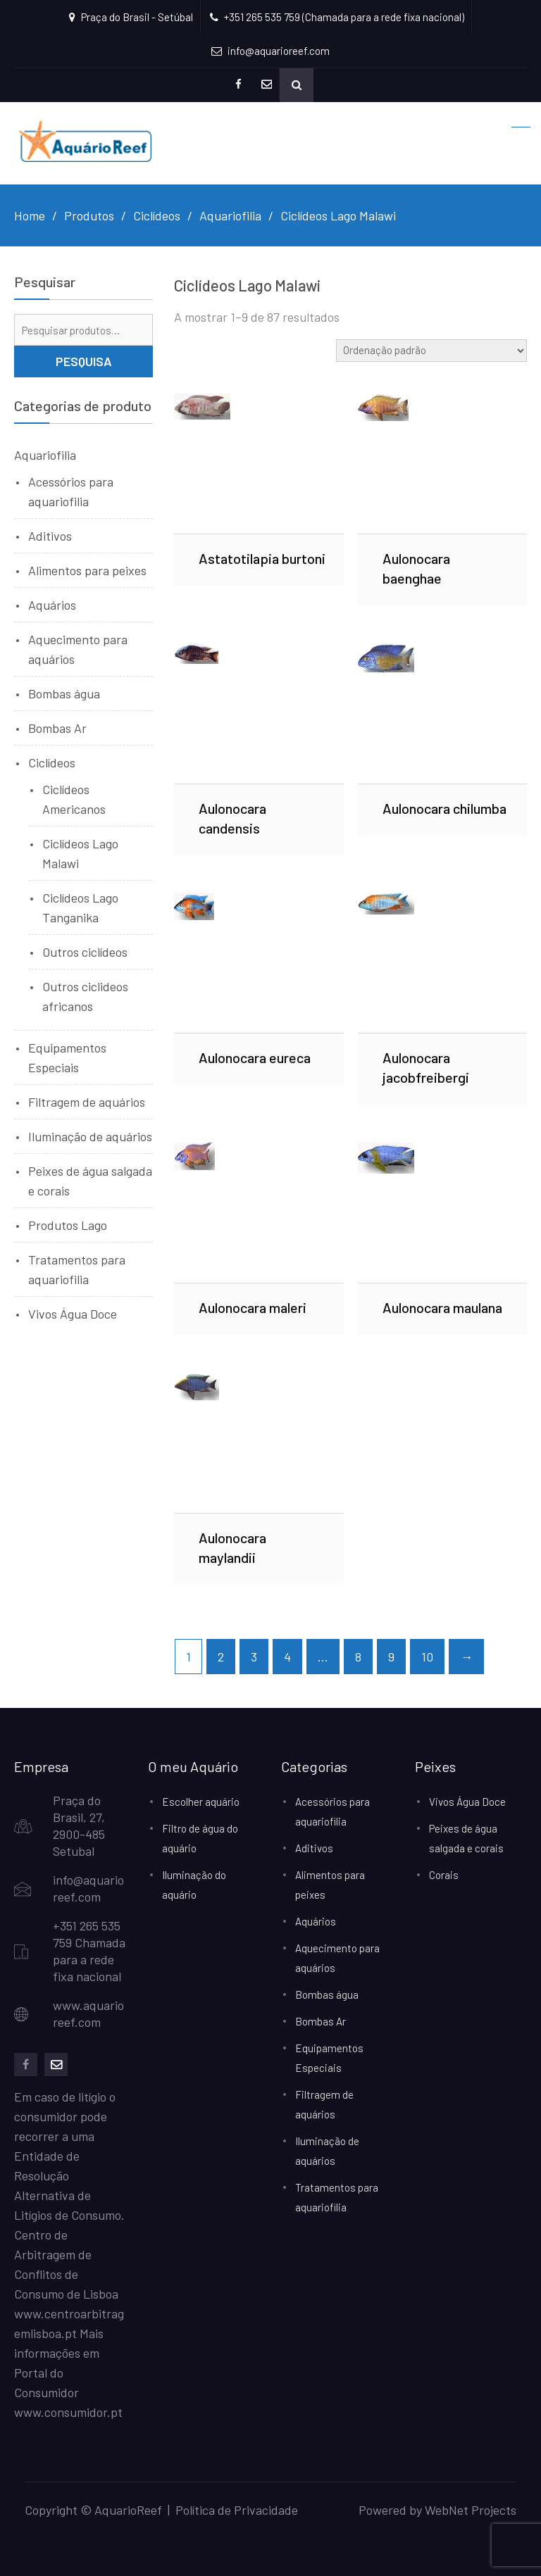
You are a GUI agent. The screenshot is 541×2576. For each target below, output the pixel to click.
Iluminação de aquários (90, 1136)
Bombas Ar (57, 728)
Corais (444, 1874)
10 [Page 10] (427, 1656)
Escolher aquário (201, 1801)
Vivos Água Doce (72, 1313)
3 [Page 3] (254, 1656)
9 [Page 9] (391, 1656)
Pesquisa (84, 361)
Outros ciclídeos (85, 952)
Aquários (52, 604)
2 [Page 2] (221, 1656)
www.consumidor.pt (68, 2412)
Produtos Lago (67, 1225)
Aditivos (50, 536)
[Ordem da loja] (431, 350)
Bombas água (64, 693)
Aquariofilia (45, 455)
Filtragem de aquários (86, 1102)
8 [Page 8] (358, 1656)
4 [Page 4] (287, 1656)
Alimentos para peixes (87, 570)
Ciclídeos (51, 762)
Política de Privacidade (236, 2510)
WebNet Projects (470, 2510)
